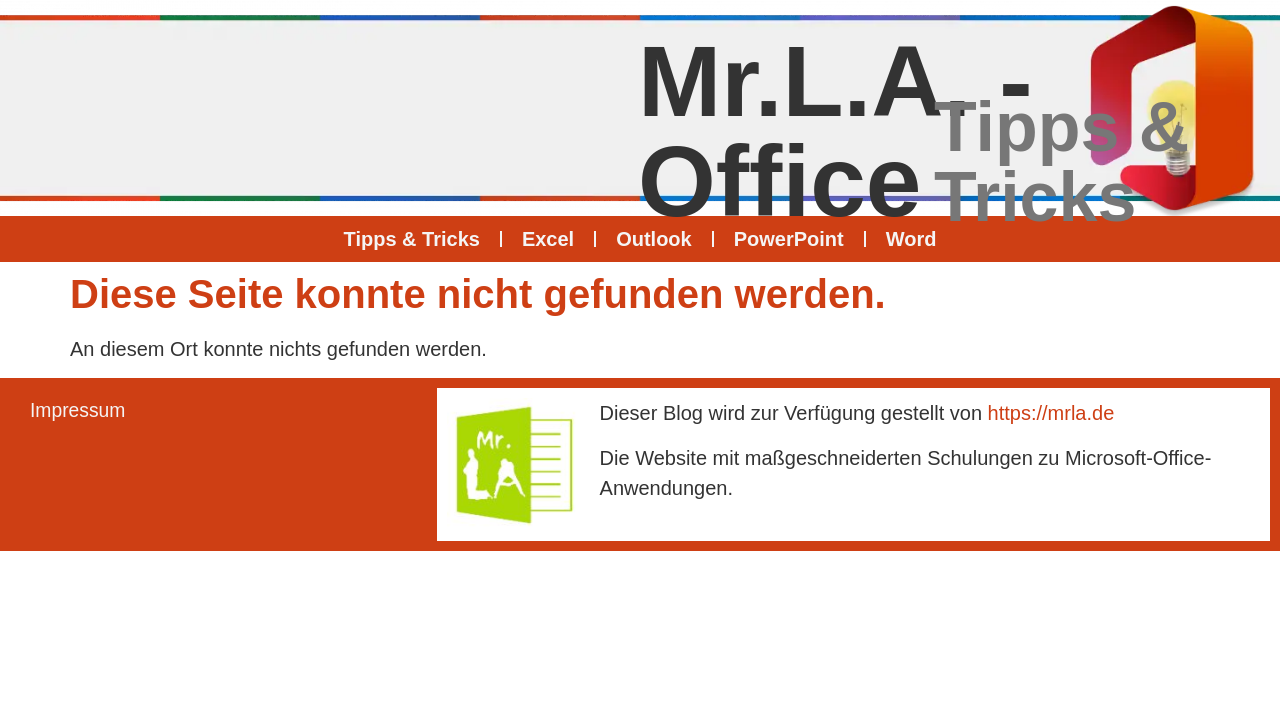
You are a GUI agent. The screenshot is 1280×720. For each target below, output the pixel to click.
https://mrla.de (1051, 413)
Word (911, 239)
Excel (548, 239)
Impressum (79, 411)
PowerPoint (789, 239)
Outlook (654, 239)
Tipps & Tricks (412, 239)
